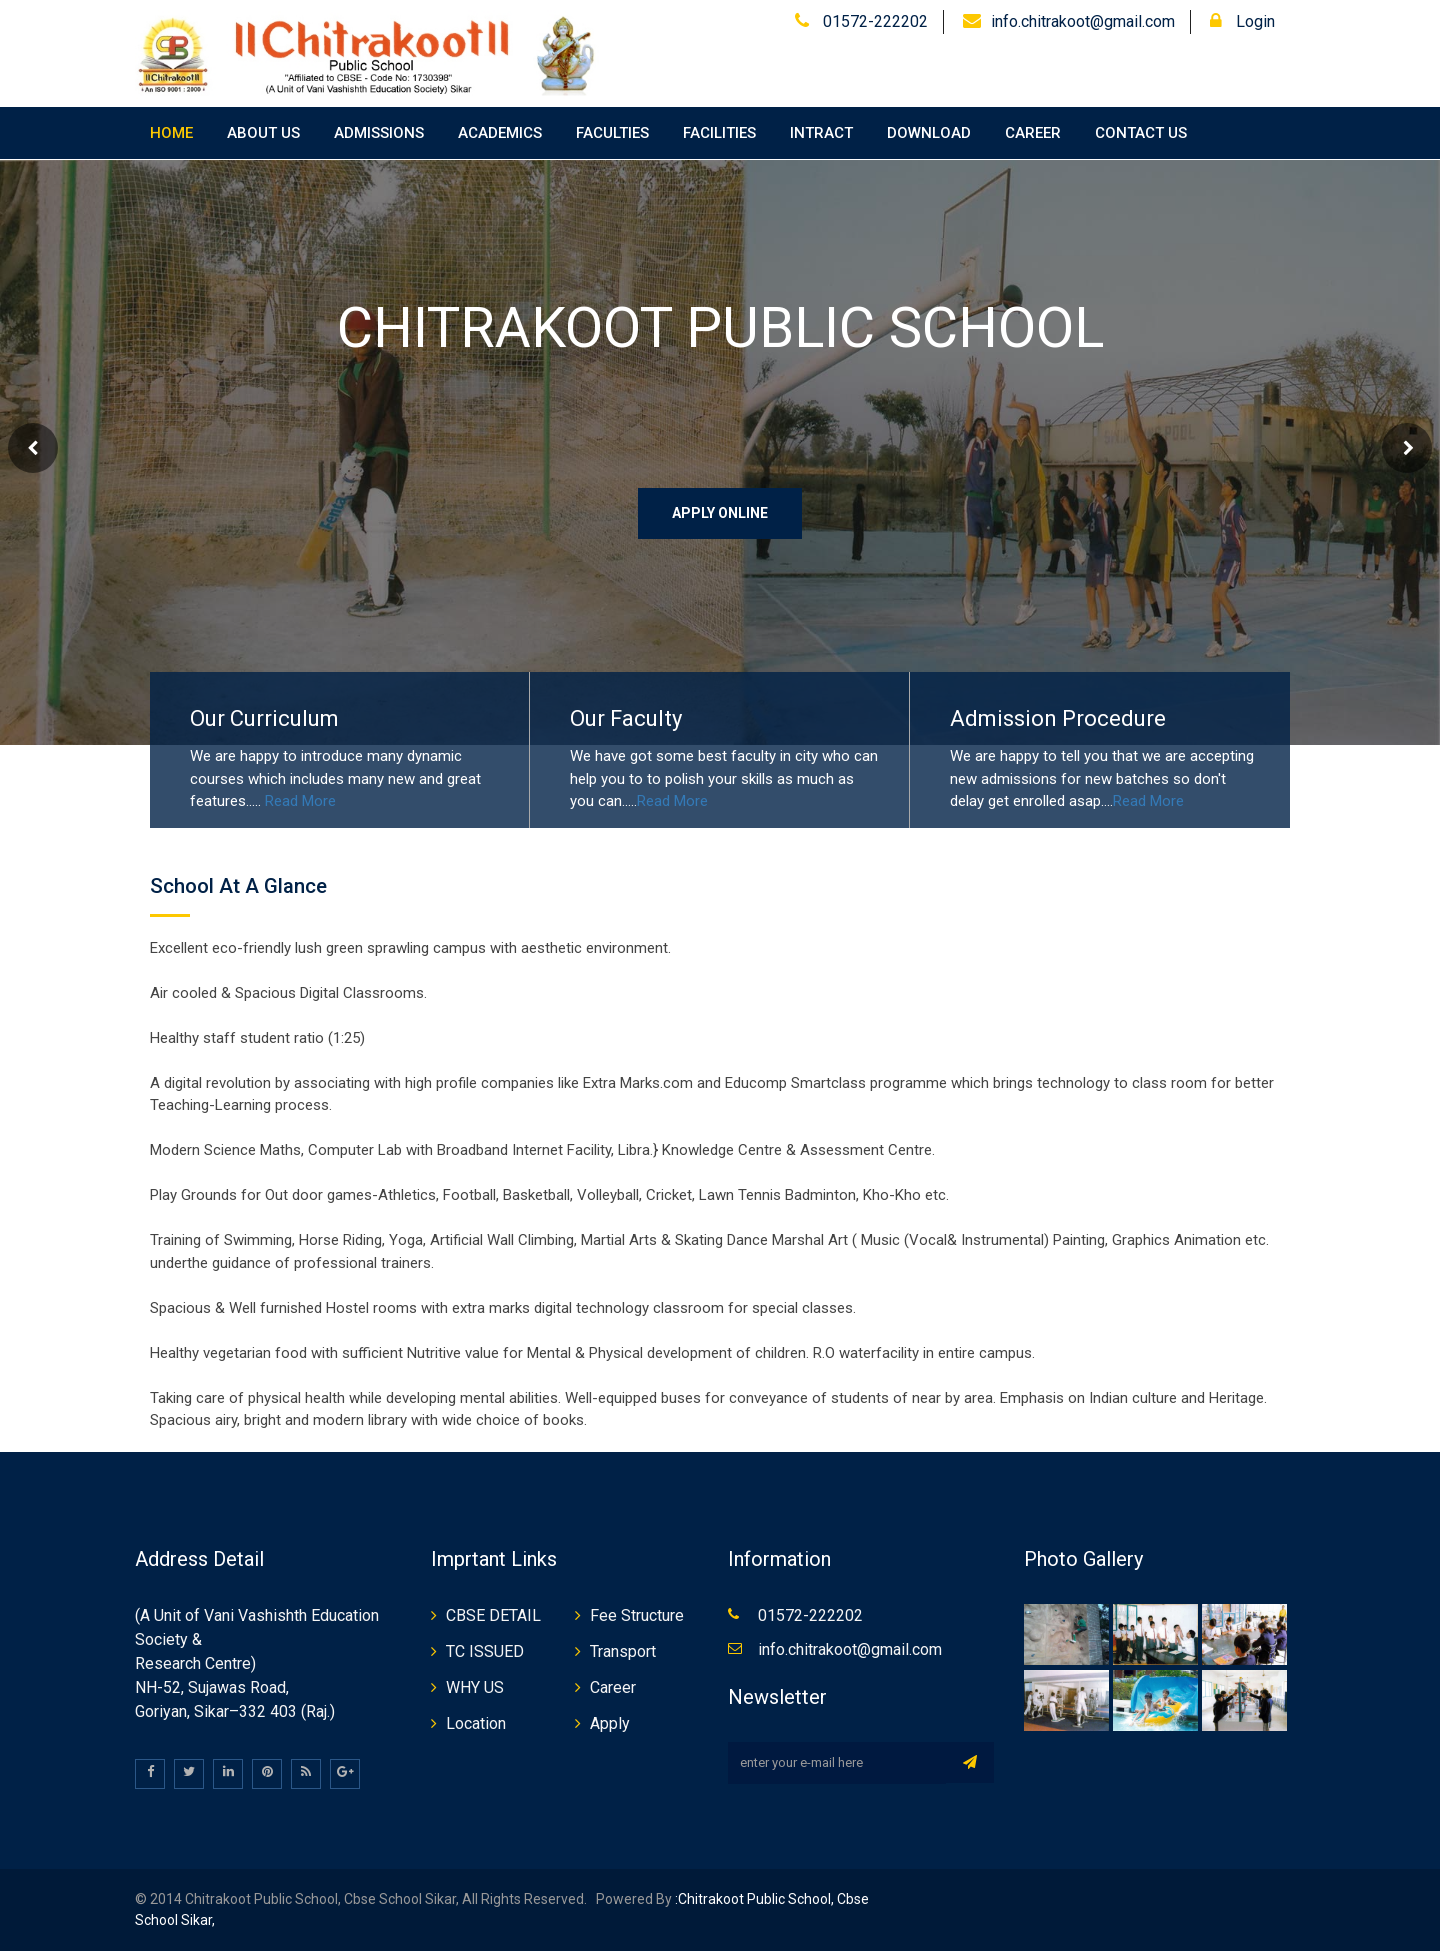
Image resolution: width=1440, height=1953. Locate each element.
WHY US (475, 1689)
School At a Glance (244, 887)
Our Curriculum (264, 718)
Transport (623, 1653)
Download (929, 133)
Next (1407, 448)
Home (171, 133)
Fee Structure (637, 1617)
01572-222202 (873, 21)
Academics (500, 133)
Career (1033, 133)
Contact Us (1141, 133)
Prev (33, 448)
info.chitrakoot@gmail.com (1083, 21)
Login (1242, 21)
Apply (610, 1725)
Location (476, 1725)
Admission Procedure (1058, 718)
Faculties (612, 133)
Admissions (379, 133)
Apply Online (720, 513)
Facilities (719, 133)
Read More (300, 801)
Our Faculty (626, 718)
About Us (263, 133)
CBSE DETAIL (493, 1617)
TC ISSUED (485, 1653)
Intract (821, 133)
